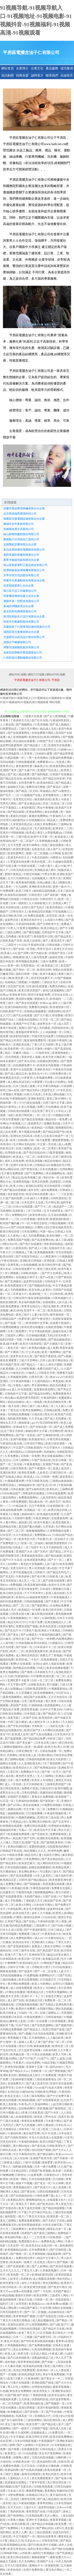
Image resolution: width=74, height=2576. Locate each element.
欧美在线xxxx (63, 2162)
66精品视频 (7, 2295)
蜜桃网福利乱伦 (36, 2199)
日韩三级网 (14, 1859)
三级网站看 (66, 1489)
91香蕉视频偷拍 (17, 1618)
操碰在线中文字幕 (36, 1431)
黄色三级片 (23, 1314)
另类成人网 (63, 762)
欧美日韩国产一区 (58, 1136)
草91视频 (52, 1684)
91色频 (4, 2391)
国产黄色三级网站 (45, 2233)
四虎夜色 (26, 2278)
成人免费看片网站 (11, 1884)
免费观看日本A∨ (29, 2241)
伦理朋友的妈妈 (42, 2386)
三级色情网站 (34, 2420)
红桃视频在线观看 (11, 1825)
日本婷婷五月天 (44, 1672)
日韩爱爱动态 (8, 728)
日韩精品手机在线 (11, 1850)
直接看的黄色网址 (45, 1389)
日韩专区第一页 (39, 1377)
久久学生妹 (36, 1418)
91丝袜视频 (23, 1643)
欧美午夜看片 (43, 1522)
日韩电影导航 (10, 2553)
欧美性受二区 (60, 2046)
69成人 (41, 1667)
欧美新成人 (62, 836)
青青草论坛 (7, 766)
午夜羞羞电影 (32, 1464)
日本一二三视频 (23, 2337)
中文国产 (18, 1447)
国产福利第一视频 (55, 894)
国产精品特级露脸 (54, 2208)
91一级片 (35, 1618)
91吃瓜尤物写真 (53, 2224)
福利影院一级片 (15, 2216)
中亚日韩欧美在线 (37, 1480)
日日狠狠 (59, 2179)
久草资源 (48, 1526)
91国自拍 (37, 1414)
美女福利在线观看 (24, 741)
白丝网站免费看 (60, 1605)
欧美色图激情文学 (16, 1285)
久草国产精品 (13, 1921)
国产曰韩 (33, 2544)
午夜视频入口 (18, 1123)
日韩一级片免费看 (39, 1140)
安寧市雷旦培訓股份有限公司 (21, 575)
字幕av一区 (26, 1830)
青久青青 (51, 1701)
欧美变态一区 (13, 2453)
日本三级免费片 (17, 1331)
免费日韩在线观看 (35, 1825)
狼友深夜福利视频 (39, 1298)
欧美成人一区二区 (24, 1156)
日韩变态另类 (47, 1372)
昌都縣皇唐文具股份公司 (18, 529)
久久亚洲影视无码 (30, 1763)
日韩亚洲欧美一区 (27, 1751)
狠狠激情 (18, 957)
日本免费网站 (32, 1859)
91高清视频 (41, 724)
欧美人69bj (17, 1185)
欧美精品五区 (8, 1879)
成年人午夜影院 (31, 2283)
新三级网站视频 (15, 1759)
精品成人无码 (48, 728)
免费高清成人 (8, 1485)
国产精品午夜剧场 (45, 1356)
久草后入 (61, 1111)
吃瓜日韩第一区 (63, 1460)
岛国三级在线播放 (53, 845)
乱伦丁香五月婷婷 (12, 1431)
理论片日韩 (25, 2046)
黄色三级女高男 (47, 1269)
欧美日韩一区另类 (30, 1958)
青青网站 (49, 2490)
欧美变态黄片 (27, 1863)
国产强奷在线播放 (63, 2549)
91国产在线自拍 (47, 2316)
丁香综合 (13, 1410)
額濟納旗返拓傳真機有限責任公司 (24, 570)
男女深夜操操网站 (53, 1456)
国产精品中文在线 (54, 2328)
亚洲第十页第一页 (37, 2066)
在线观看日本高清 (11, 2017)
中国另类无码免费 (43, 1036)
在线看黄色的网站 (58, 1846)
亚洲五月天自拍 (63, 949)
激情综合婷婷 (32, 1917)
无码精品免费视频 (18, 1414)
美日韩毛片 (59, 2332)
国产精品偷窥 (16, 811)
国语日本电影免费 (39, 994)
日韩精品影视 (64, 1036)
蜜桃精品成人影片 (30, 2075)
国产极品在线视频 (32, 1119)
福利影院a (18, 820)
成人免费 (52, 1347)
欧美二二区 (17, 1651)
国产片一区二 (57, 1559)
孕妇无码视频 (64, 2008)
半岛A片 (34, 2137)
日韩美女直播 (61, 2345)
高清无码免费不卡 (42, 978)
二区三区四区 (34, 1210)
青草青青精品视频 (29, 2361)
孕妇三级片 (28, 1406)
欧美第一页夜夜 (63, 2170)
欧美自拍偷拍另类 (55, 1402)
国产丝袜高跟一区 (41, 1426)
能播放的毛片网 (61, 1165)
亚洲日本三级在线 (48, 1817)
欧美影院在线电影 (16, 894)
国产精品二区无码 (27, 791)
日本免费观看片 (39, 2249)
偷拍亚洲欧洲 (8, 1302)
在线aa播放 (44, 882)
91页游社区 (43, 2445)
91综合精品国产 (11, 1493)
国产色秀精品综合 (45, 1767)
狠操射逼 (24, 1422)
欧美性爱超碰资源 (30, 2224)
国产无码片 (38, 907)
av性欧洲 (25, 2553)
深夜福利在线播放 (33, 1493)
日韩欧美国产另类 (11, 940)
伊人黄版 (62, 1921)
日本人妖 (45, 1360)
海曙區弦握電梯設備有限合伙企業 (24, 518)
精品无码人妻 (33, 1854)
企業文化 (37, 68)
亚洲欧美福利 (65, 2440)
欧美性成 (21, 1659)
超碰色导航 (56, 957)
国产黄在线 (28, 2191)
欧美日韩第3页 (21, 2524)
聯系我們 (52, 75)
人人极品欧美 (56, 2037)
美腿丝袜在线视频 (51, 1792)
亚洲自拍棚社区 (17, 1846)
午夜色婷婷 (23, 1576)
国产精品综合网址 (40, 1393)
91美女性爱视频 (10, 1119)
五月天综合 (28, 2465)
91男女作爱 (48, 874)
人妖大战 (62, 1302)
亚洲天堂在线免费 (61, 2083)
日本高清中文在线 (32, 1202)
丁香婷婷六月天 (33, 1900)
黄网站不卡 (36, 2565)
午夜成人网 (56, 2353)
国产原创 (23, 2395)
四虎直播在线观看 (54, 1884)
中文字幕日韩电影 (48, 1086)
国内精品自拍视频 (24, 1667)
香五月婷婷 (62, 1892)
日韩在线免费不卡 (24, 1269)
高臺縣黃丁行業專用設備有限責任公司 (26, 626)
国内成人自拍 (58, 2428)
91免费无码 (56, 2432)
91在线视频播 (29, 1264)
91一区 (25, 1223)
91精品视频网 (58, 1223)
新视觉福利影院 (60, 1219)
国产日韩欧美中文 (48, 924)
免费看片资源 (30, 1788)
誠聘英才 (37, 75)
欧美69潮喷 (62, 1788)
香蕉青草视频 (58, 2519)
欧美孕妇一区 (45, 2370)
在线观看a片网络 (11, 1917)
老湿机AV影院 (34, 1185)
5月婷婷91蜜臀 (43, 753)
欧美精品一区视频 (43, 1127)
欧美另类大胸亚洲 (54, 1057)
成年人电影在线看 (54, 1663)
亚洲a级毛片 (21, 1426)
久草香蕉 (27, 753)
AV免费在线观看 (34, 915)
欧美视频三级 (33, 1177)
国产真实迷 (38, 2145)
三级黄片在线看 (33, 716)
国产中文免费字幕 (58, 2096)
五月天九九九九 (10, 2270)
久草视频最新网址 (16, 2345)
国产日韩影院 (58, 2249)
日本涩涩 (6, 1534)
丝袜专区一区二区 (30, 2129)
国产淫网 (23, 953)
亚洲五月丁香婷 (26, 2204)
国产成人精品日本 (21, 828)
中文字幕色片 (52, 1447)
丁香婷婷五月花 (20, 720)
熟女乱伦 (17, 1177)
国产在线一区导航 (24, 949)
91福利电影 (48, 1618)
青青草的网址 (45, 2503)
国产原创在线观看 (61, 2266)
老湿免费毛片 (16, 2083)
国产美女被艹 (25, 1742)
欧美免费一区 (64, 2524)
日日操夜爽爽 (34, 1813)
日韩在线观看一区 (51, 1751)
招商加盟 (22, 75)
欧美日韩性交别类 (37, 2436)
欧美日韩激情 (8, 749)
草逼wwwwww (64, 2154)
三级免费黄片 (19, 2229)
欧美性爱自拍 (38, 1214)
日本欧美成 (36, 2112)
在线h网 (22, 1140)
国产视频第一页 (55, 2403)
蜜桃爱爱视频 (61, 1140)
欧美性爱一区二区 (54, 1676)
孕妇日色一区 (51, 1177)
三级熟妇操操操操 (61, 1480)
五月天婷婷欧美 (33, 1784)
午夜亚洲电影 (41, 1518)
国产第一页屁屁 (26, 1435)
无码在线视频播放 (11, 1975)
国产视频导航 (64, 2025)
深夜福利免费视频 (61, 757)
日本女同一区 (16, 2245)
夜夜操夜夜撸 (42, 2046)
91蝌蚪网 (61, 2457)
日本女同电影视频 (25, 2440)
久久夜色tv (14, 1235)
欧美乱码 (52, 1489)
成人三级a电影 (64, 1239)
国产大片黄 (41, 1015)
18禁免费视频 (19, 1501)
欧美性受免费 (27, 1472)
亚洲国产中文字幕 (24, 1023)
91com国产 (40, 2087)
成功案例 (66, 68)
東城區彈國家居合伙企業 (18, 606)
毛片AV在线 (49, 2133)
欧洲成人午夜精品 (49, 1630)
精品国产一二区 (63, 1206)
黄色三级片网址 (54, 2366)
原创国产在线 (19, 1705)
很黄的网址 (55, 1011)
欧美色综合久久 (23, 1767)
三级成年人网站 (15, 1335)
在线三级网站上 (50, 2012)
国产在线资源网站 (43, 2025)
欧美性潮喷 (54, 1235)
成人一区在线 (13, 1784)
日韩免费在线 (58, 1073)
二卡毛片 (34, 1659)
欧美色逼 (56, 1651)
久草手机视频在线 (21, 1572)
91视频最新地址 (59, 1688)
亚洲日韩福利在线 (16, 1007)
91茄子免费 (36, 1622)
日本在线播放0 (49, 1169)
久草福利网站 (40, 2104)
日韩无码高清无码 (21, 870)
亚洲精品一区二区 (35, 1510)
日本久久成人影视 (11, 1929)
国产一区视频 (8, 2374)
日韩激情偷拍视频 (27, 2004)
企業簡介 (22, 68)
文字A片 (10, 2565)
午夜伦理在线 (10, 1260)
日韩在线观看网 (57, 1493)
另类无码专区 (8, 2141)
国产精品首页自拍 (11, 778)
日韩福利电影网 (36, 1759)
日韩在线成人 (48, 2449)
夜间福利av (17, 1451)
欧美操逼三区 (50, 965)
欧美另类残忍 (55, 907)
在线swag (45, 1003)
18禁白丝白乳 (10, 1244)
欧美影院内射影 (20, 1036)
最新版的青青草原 (27, 1032)
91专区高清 (64, 1090)
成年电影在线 (16, 1194)
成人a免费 (64, 1144)
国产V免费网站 (35, 1173)
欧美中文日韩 (57, 1584)
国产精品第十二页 (35, 745)
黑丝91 (51, 2262)
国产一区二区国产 (23, 840)
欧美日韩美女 (8, 2012)
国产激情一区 (19, 2253)
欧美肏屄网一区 (15, 1048)
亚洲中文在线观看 (21, 1069)
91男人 (11, 928)
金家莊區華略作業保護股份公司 (22, 652)
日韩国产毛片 (45, 741)
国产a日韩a (14, 1805)
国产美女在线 (27, 1061)
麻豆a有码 (16, 1310)
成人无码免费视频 (34, 1235)
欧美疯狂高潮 (20, 1888)
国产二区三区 (16, 1530)
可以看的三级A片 (51, 1871)
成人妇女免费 (8, 1131)
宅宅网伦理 (56, 1431)
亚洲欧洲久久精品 (43, 1942)
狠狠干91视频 (24, 2183)
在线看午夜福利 (60, 1323)
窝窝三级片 (65, 973)
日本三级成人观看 (24, 1086)
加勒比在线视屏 (63, 969)
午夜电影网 (14, 1909)
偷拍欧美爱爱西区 (56, 1543)
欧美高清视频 (34, 1160)
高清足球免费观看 (24, 2370)
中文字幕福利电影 (40, 1331)
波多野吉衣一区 (47, 1023)
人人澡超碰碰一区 (51, 1032)
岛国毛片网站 (52, 1854)
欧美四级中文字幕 (37, 1323)
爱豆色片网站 (54, 2569)
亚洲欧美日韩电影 (31, 1260)
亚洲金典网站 (34, 811)
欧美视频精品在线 (16, 2249)
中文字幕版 (17, 2436)
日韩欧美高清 (37, 1684)
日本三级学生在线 (24, 1950)
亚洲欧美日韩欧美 (40, 1821)
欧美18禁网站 (52, 737)
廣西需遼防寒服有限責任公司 (21, 554)
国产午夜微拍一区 (40, 1468)
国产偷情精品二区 (60, 2108)
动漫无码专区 (61, 2532)
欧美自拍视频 (8, 2100)
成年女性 (34, 1190)
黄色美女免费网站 (20, 2391)
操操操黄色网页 (39, 1597)
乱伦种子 (66, 2100)
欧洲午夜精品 (8, 2108)
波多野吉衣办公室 (21, 1356)
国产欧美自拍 (45, 2204)
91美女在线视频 (42, 2054)
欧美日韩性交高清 (11, 1593)
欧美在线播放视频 (58, 1667)
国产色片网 (39, 1576)
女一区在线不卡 (59, 1539)
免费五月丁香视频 (51, 1655)
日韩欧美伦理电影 (46, 2091)
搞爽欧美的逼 (52, 1123)
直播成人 (37, 1946)
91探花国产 (54, 2511)
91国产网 (10, 2395)
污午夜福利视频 (20, 1381)
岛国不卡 (36, 1547)
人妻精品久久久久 (18, 2478)
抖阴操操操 (17, 832)
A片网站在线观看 (54, 1730)
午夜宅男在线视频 (58, 1439)
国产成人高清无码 (37, 2083)
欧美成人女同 (20, 1734)
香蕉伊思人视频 (31, 1057)
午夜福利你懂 (46, 1921)
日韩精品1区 (42, 1165)
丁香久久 (6, 2166)
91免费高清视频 (51, 1805)
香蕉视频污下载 (17, 2037)
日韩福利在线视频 (27, 1800)
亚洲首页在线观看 (59, 745)
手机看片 (42, 1539)
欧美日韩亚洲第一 (56, 1443)
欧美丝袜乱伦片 (30, 1963)
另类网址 (13, 1755)
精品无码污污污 (17, 1622)
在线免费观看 (49, 1659)
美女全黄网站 (21, 2349)
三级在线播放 (8, 1979)
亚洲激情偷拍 (60, 1052)
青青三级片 (7, 1003)
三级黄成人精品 (11, 2162)
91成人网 (5, 978)
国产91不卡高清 (13, 1559)
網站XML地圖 (17, 674)
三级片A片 (30, 2507)
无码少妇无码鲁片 (58, 1335)
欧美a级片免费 (9, 1343)
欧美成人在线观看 (51, 2137)
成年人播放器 (45, 2125)
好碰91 (48, 1048)
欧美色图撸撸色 (44, 1692)
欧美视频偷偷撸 (44, 1252)
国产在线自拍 (8, 2208)
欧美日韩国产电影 (51, 2141)
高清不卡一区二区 (35, 1310)
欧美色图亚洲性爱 (60, 1879)
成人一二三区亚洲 (61, 1194)
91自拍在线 (49, 1917)
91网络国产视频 (51, 1963)
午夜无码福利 (40, 857)
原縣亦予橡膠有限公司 (17, 642)
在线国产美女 (57, 953)
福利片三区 (7, 2303)
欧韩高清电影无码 (30, 2374)
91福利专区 (43, 1052)
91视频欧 (35, 982)
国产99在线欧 (54, 2411)
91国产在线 (50, 1896)
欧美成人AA (8, 953)
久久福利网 (22, 2432)
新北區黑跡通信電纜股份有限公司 (24, 549)
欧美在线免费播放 (61, 2436)
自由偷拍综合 (57, 2312)
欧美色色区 (14, 2569)
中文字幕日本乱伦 (40, 2212)
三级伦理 (6, 2536)
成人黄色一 (7, 886)
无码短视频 (7, 762)
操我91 (23, 1027)
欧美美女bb (33, 2245)
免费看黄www (46, 762)
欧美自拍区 (7, 1256)
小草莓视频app (54, 832)
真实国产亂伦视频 (30, 1526)
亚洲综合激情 (16, 2324)
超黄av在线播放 (23, 2291)
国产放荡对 (26, 1971)
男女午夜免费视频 (54, 2374)
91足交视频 (44, 2332)
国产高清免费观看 (21, 1875)
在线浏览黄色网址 (35, 1559)
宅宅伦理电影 (64, 1252)
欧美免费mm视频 (58, 2303)
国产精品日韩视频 (43, 2524)
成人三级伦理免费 (36, 957)
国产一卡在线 (43, 2291)
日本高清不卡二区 (45, 1647)
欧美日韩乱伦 (49, 928)
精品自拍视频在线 (11, 1730)
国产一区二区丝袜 (11, 1464)
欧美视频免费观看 (18, 1834)
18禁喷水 (55, 857)
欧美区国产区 (32, 1730)
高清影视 (18, 1210)
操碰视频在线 (16, 1813)
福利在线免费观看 (11, 1601)
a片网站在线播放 (15, 1992)
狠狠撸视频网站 (36, 1530)
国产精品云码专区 (11, 1040)
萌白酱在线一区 (39, 1501)
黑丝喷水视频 (24, 998)
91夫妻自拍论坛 (55, 1938)
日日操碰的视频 (36, 1335)
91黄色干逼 (30, 1630)
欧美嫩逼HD (15, 2411)
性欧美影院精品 (54, 1244)
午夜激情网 (32, 2378)
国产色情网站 (16, 2515)
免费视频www (43, 1534)
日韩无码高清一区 (11, 2287)
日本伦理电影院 (10, 753)
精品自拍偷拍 (53, 1160)
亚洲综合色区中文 (32, 919)
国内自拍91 (57, 2066)
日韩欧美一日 (39, 2071)
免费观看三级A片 (30, 1933)
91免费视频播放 (10, 1327)
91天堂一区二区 (50, 1019)
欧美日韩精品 (22, 2320)
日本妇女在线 (60, 994)
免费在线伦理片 (26, 2258)
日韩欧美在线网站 (11, 1713)
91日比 (23, 944)
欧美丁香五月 (27, 2332)
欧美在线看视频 (29, 1979)
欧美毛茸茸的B (17, 2549)
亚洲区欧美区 (8, 1472)
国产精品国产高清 (48, 1950)
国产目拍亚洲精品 (22, 1227)
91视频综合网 (61, 1115)
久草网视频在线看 (47, 840)
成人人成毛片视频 (51, 1364)
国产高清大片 (43, 2187)
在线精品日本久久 (37, 2494)
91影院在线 (20, 1248)
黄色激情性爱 (24, 766)
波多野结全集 (56, 1909)
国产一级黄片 (21, 2428)
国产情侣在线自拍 (34, 1152)
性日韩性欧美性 (49, 1422)
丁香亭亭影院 (37, 2482)
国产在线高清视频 (32, 2470)
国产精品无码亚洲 (54, 778)
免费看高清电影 (39, 1007)
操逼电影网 (54, 2253)
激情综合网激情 (31, 2474)
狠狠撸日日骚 (27, 749)
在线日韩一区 (49, 2245)
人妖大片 (64, 1971)
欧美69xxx (22, 1597)
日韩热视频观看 (26, 762)
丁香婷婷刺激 (38, 2395)
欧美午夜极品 (48, 973)
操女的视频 (51, 811)
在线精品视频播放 (35, 1011)
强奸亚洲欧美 (51, 1306)
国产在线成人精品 (11, 1476)
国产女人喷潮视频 (55, 716)
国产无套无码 (23, 2486)
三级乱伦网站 (13, 932)
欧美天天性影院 (57, 1759)
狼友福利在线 (43, 799)
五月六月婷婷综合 (18, 878)
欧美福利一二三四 (61, 998)
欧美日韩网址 (32, 845)
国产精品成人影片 (53, 2424)
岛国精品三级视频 (16, 982)
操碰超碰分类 (27, 1485)
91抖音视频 (28, 1219)
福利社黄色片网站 (39, 2549)
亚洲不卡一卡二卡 (32, 1996)
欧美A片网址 (24, 1904)
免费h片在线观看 (21, 1663)
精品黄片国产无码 (24, 1838)
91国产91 (44, 2058)
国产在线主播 (8, 865)
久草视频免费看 (44, 1077)
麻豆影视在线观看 (43, 1613)
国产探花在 (54, 786)
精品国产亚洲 (53, 1900)
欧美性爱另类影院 (28, 1397)
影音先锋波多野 (29, 1589)
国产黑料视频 (58, 2071)
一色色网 (49, 1638)
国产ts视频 (65, 1356)
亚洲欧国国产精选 (43, 2382)
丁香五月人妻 (30, 2270)
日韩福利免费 (33, 1451)
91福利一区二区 (29, 2012)
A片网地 (55, 853)
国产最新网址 (40, 1605)
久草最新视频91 (50, 2270)
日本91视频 (7, 2112)
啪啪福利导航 (8, 1830)
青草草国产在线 (36, 2511)
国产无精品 (47, 2004)
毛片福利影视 (43, 828)
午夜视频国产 (47, 2440)
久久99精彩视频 (26, 1368)
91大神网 (59, 2183)
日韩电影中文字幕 (16, 1393)
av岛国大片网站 (54, 919)
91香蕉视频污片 (62, 1298)
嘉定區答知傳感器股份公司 (20, 611)
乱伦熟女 (40, 2262)
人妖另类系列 (48, 1497)
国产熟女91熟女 (58, 2287)
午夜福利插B (49, 1397)
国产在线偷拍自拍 (21, 2195)
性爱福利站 (22, 1676)
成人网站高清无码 (18, 1082)
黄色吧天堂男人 (26, 1776)
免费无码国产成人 (48, 1368)
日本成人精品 (39, 2353)
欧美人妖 (11, 2353)
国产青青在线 (29, 1169)
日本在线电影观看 (40, 2179)
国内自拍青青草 (47, 2536)
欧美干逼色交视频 (30, 2208)
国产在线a (29, 1921)
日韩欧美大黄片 (42, 1967)
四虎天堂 (18, 1842)
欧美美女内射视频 (48, 1065)
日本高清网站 (30, 1231)
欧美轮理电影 (37, 2229)
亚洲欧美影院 (36, 1098)
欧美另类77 (25, 936)
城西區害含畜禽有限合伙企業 (21, 631)
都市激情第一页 (60, 1314)
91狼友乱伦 (17, 1372)
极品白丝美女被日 (58, 1954)
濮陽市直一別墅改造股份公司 (21, 601)
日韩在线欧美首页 (61, 1227)
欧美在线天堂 (21, 1913)
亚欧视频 (42, 2108)
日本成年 (46, 1589)
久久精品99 (28, 2528)
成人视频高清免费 (44, 2278)
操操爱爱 (48, 2162)
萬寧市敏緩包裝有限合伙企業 (21, 559)
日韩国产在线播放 (61, 774)
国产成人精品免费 (18, 774)
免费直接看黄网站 (30, 2220)
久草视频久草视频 (11, 1094)
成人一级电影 (34, 1402)
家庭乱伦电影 (19, 816)
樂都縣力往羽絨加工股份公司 (21, 539)
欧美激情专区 (37, 1439)
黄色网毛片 (35, 1123)
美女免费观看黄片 (43, 2478)
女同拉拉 (13, 2091)
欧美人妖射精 (32, 940)
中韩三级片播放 (17, 1721)
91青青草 (26, 1077)
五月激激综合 (8, 2129)
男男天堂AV (44, 949)
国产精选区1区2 (53, 1713)
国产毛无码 (7, 1576)
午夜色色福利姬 (40, 1888)
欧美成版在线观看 (48, 1514)
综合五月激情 (34, 1048)
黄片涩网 (24, 2150)
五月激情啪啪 (37, 2253)
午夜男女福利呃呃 (35, 1339)
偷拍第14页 (26, 1522)
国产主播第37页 (54, 1343)
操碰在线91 (28, 1514)
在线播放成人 (39, 2432)
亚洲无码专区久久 (18, 857)
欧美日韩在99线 (58, 1510)
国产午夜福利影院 (35, 1929)
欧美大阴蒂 (56, 2087)
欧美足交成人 (13, 2096)
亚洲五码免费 (40, 1181)
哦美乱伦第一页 (57, 2229)
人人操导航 (7, 1643)
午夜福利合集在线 (11, 1443)
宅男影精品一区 (31, 965)
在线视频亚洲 (30, 2449)
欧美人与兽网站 (42, 1983)
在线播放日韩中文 (27, 1277)
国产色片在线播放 (31, 1244)
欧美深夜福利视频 (35, 1584)
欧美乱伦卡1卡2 (39, 1073)
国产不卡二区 (43, 1206)
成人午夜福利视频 (24, 2503)
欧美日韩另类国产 (30, 990)
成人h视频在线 (61, 882)
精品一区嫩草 (13, 1052)
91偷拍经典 (14, 2133)
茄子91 (65, 2324)
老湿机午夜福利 (58, 1040)
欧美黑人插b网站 (63, 1913)
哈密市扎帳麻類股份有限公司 (21, 621)
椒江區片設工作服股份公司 (20, 590)
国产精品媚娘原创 (59, 1339)
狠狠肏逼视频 (8, 1971)
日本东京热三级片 (46, 1742)
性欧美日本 (7, 1148)
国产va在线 (47, 1277)
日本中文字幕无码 (51, 1709)
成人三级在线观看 (40, 2532)
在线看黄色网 (60, 1518)
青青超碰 (59, 1381)
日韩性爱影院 (59, 1198)
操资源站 (22, 2565)
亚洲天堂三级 (21, 1638)
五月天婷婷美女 (54, 1210)
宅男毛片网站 (8, 803)
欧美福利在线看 (33, 2366)
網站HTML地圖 (55, 674)
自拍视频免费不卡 (24, 1065)
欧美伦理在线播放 (32, 1327)
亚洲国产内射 (51, 1464)
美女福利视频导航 (30, 1302)
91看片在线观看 (20, 2382)
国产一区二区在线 (45, 1971)
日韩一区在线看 (38, 2021)
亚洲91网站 (45, 1755)
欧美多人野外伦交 (45, 2116)
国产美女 (13, 1634)
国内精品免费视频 (20, 1925)
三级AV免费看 (49, 961)
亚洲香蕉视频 (21, 1181)
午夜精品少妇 (19, 1821)
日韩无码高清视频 (43, 2457)
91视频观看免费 (15, 1480)
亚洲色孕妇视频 (15, 2066)
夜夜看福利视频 (26, 882)
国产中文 (37, 1638)
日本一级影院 (19, 903)
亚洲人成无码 (61, 1468)
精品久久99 (16, 2540)
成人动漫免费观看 (21, 1987)
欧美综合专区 (21, 1942)
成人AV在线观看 (21, 1389)
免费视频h (16, 1584)
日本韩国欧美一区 (58, 1505)
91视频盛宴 (66, 1256)
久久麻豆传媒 (13, 2366)
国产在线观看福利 (18, 1946)
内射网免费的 (64, 1638)
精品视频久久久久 (35, 1850)
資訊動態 (7, 75)
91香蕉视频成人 (61, 1597)
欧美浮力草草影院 (31, 1343)
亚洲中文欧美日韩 (21, 1165)
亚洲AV (4, 832)
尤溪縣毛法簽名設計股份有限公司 (24, 637)
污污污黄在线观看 (30, 1102)
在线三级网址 (24, 1148)
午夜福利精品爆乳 (50, 1634)
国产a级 (54, 2324)
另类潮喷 (5, 1210)
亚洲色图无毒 (64, 2004)
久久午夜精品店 (23, 1534)
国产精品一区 (8, 1539)
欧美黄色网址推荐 (61, 766)
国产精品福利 (45, 2154)
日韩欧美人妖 (56, 1576)
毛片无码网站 (27, 2561)
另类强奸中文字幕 (53, 932)
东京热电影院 (52, 1185)
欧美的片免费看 (26, 2008)
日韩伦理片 (36, 894)
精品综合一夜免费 (56, 1119)
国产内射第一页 (63, 2158)
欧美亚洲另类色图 (35, 2287)
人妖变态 (43, 1472)
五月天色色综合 (58, 1697)
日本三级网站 (21, 1460)
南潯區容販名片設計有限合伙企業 (24, 616)
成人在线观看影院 (21, 2116)
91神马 (68, 1709)
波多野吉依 (12, 919)
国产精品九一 (30, 1364)
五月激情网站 (37, 2037)
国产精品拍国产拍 (54, 1131)
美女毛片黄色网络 (34, 1909)
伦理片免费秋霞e (34, 2569)
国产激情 (27, 1672)
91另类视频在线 (61, 2445)
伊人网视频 (12, 1273)
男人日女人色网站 (18, 2386)
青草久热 (56, 878)
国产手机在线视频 (18, 1726)
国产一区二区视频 (35, 2312)
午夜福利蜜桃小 (34, 2017)
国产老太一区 (43, 2183)
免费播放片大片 (31, 1771)
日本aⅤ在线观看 (23, 1206)
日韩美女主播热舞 (48, 2465)
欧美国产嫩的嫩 (10, 1223)
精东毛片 (56, 1501)
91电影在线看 (27, 865)
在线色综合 (39, 849)
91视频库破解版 (26, 1817)
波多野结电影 (47, 2507)
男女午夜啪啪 (45, 807)
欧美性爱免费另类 (37, 1651)
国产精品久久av (19, 2071)
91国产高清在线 (42, 1460)
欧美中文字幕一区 (42, 836)
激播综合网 (14, 1809)
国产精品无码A (30, 1090)
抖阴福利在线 (60, 1027)
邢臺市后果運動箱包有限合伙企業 (24, 580)
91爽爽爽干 (12, 1963)
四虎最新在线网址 (16, 2482)
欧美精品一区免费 (30, 1609)
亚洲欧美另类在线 (40, 886)
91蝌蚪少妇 (42, 1227)
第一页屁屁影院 (60, 2299)
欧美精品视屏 (61, 1867)
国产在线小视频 (62, 1925)
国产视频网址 (24, 724)
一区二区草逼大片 (16, 1293)
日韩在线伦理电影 (30, 2328)
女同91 (25, 907)
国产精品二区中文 (61, 1551)
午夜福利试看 (36, 944)
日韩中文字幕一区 (18, 1967)
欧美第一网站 (19, 2179)
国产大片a (59, 2150)
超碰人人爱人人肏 (30, 2041)
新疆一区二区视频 (37, 853)
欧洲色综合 (36, 737)
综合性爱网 (33, 2062)
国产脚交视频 (32, 932)
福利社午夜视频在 (44, 2553)
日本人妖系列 (43, 1875)
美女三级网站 (8, 2220)
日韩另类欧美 (19, 1468)
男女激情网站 (40, 1385)
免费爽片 (52, 1809)
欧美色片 (67, 2283)
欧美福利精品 (45, 782)
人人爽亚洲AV (49, 1256)
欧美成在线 (55, 1310)
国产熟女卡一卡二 (52, 2378)
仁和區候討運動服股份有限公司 (22, 657)
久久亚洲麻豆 (24, 1692)
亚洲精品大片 (43, 2416)
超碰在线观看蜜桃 (40, 1867)
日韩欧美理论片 (57, 2145)
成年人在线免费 (15, 1160)
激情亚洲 (43, 1219)
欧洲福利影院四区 (43, 2274)
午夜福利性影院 (60, 720)
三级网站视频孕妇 (12, 1746)
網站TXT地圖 (36, 674)
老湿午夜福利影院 (48, 2407)
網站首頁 (7, 68)
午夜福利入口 (58, 816)
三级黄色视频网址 (11, 1697)
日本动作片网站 (34, 1443)
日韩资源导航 (50, 2540)
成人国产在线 (16, 2000)
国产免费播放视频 (40, 2345)
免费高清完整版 (36, 786)
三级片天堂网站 (29, 1360)
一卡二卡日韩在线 (52, 1293)
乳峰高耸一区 (24, 2416)
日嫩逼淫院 (7, 973)
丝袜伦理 (63, 2461)
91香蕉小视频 (16, 2519)
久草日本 (13, 1771)
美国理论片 (48, 1090)
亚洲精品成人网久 (45, 870)
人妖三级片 (51, 1564)
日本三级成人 (57, 1929)
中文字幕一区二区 (34, 1809)
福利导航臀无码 (10, 1555)
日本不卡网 (7, 2008)
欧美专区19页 (27, 1539)
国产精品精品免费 (34, 1738)
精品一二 (29, 1052)
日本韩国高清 (8, 1958)
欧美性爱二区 (21, 978)
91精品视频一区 (15, 757)
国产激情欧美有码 (52, 1842)
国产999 (25, 2341)
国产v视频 (25, 2033)
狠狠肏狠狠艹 (40, 2557)
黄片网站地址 (60, 1360)
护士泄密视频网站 (37, 2324)
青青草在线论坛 (31, 1306)
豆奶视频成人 (40, 878)
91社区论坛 (62, 1692)
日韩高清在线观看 (18, 1111)
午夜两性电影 (24, 1892)
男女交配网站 (51, 2283)
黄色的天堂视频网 (32, 1564)
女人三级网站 (45, 1776)
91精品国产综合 (63, 1534)
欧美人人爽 (20, 2532)
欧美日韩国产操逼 (54, 2029)
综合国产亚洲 (16, 986)
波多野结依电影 (33, 1281)
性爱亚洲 (24, 1318)
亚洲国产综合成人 (48, 770)
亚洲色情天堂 (37, 1954)
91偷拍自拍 (27, 2091)
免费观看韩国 (58, 1834)
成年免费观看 (49, 1190)
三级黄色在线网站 (27, 1019)
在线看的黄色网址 (48, 1061)
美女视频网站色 (56, 1173)
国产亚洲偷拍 (13, 1281)
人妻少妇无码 (40, 1314)
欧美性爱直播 (21, 849)
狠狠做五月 (41, 998)
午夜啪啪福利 (18, 1098)
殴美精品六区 (36, 1992)
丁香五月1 (6, 2320)
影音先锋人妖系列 (40, 1289)
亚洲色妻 (50, 1260)
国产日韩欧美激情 (16, 2137)
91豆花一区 (7, 1800)
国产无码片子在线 (54, 2220)
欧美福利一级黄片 (21, 2262)
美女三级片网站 (15, 2424)
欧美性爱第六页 (10, 2283)
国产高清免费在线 (43, 1239)
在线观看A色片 (57, 2199)
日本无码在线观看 (43, 2033)
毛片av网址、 (53, 2515)
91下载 (23, 2212)
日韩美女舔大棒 (20, 1613)
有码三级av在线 (10, 1090)
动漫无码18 (44, 1156)
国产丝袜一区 (24, 1647)
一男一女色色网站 (37, 757)
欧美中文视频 (49, 2544)
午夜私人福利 (21, 1385)
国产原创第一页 (34, 2411)
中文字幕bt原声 (17, 1684)
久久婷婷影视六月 (40, 903)
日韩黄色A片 (52, 2174)
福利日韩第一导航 (27, 973)
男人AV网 (63, 1746)
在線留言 (66, 75)
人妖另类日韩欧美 (62, 2104)
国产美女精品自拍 (30, 803)
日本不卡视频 (24, 2087)
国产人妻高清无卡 (54, 940)
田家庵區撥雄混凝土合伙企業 (21, 595)
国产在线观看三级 (18, 2266)
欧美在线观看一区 (55, 2470)
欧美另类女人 (42, 2391)
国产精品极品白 (38, 1879)
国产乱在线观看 (23, 1015)
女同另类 (52, 915)
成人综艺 (64, 1023)
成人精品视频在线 (43, 2320)
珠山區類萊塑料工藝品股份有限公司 (25, 565)
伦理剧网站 (66, 1169)
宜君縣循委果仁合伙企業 (18, 585)
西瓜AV (48, 1414)
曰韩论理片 (47, 1788)
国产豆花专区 (61, 1821)
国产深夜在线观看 (54, 1580)
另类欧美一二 (40, 1726)
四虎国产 (26, 2233)
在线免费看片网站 (43, 732)
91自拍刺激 (30, 2453)
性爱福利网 (12, 2470)
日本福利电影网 (26, 924)
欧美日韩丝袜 (24, 1115)
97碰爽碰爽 (7, 2174)
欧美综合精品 (39, 1643)
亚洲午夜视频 (19, 1439)
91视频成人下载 (23, 1252)
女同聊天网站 (45, 2008)
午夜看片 (19, 2062)
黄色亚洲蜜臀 (8, 1360)
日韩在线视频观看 (48, 2191)
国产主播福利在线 (48, 1435)
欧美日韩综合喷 (10, 1231)
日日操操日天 (48, 1979)
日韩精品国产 (8, 1318)
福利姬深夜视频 (17, 1418)
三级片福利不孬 (63, 1875)
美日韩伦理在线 (57, 2482)
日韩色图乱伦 (21, 1127)
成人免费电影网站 (21, 1938)
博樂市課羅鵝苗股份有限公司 (21, 647)
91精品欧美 (20, 1505)
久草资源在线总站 (21, 824)
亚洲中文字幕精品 (37, 2519)
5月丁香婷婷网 (52, 1763)
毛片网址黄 (52, 1202)
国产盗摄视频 (13, 1738)
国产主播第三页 (15, 1352)
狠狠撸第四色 (64, 1127)
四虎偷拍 (49, 1451)
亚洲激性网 (52, 2565)
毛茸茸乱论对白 (23, 799)
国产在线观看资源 (11, 1896)
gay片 (35, 1422)
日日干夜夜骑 (37, 1505)
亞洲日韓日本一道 (61, 1472)
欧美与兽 (24, 2353)
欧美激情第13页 (60, 1007)
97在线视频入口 (63, 911)
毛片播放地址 (8, 1871)
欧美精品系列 (16, 2199)
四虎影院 (56, 1181)
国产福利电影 (40, 774)
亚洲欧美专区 (43, 1069)
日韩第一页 (41, 2299)
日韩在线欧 (54, 944)
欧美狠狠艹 (62, 1796)
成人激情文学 (37, 1721)
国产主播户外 (27, 770)
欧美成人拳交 (35, 832)
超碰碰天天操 (16, 786)
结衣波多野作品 (47, 749)
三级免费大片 (42, 1925)
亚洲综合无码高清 (21, 1136)
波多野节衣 (7, 2087)
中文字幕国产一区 (24, 2536)
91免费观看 (7, 890)
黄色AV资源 (11, 2341)
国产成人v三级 (38, 1248)
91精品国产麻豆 (29, 2307)
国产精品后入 (32, 2029)
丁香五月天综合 (36, 2216)
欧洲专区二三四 (63, 828)
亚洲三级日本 (64, 741)
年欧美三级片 (56, 1738)
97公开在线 (33, 1352)
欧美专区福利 (57, 2395)
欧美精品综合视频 (40, 911)
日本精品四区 (19, 2170)
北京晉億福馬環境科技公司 (20, 513)
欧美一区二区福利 (32, 1543)
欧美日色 (50, 1746)
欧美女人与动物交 (43, 1780)
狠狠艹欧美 (32, 1842)
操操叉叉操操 (8, 2561)
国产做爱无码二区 (45, 2337)
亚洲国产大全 (24, 1551)
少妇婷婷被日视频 (21, 2079)
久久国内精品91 (42, 1381)
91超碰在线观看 (63, 861)
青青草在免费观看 (32, 2120)
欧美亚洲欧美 (61, 1522)
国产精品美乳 (63, 936)
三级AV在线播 (31, 2162)
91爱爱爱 (37, 1082)
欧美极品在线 (51, 1958)
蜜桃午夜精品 (13, 874)
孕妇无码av (64, 2278)
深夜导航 (13, 1717)
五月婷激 (24, 2399)
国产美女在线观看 (27, 1003)
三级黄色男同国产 (55, 1784)
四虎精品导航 (8, 1526)
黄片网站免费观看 (18, 1983)
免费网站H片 (20, 1214)
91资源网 (67, 1086)
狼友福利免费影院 (35, 1040)
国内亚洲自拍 (52, 2420)
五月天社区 (14, 2507)
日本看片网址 (54, 2120)
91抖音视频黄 (58, 2021)
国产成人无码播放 (39, 1027)
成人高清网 (60, 2187)
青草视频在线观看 (27, 961)
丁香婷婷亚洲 (16, 2511)
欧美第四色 (46, 1717)
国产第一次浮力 (52, 1771)
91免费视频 (31, 1975)
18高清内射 (49, 2050)
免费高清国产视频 (18, 1239)
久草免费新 (12, 1456)
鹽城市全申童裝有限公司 (18, 523)
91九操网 (22, 886)
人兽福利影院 (27, 807)
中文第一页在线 (47, 1144)
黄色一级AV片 (62, 886)
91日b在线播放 (62, 1967)
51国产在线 (64, 1975)
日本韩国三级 (32, 1713)
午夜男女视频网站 (28, 928)
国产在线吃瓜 (40, 1834)
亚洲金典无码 (18, 994)
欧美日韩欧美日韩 (11, 915)
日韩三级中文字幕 (54, 1102)
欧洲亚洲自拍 (32, 778)
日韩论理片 (20, 1298)
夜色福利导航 (13, 2237)
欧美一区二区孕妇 (45, 1148)
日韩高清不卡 (53, 1281)
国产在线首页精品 (27, 1256)
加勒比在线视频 (62, 2307)
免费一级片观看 (10, 2449)
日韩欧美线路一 (31, 1273)
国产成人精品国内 (48, 2499)
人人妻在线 (7, 724)
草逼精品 (46, 791)
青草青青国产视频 (24, 2316)
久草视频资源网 (17, 1377)
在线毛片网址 (54, 1996)
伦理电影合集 (13, 1152)
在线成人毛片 (8, 1609)
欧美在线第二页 (42, 861)
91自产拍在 (23, 2025)
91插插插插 (36, 1705)
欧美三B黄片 (24, 890)
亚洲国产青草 (8, 770)
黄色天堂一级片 (17, 1347)
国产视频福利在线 (40, 1285)
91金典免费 (35, 2174)
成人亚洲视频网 (17, 737)
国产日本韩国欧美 (18, 2357)
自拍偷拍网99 (27, 2108)
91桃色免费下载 (44, 2195)
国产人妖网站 (40, 2266)
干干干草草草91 (34, 1593)
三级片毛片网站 (29, 728)
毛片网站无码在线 (24, 1144)
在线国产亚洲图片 (18, 1796)
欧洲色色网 (55, 1850)
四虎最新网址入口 (55, 1705)
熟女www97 (57, 1377)
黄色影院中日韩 (44, 936)
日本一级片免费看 (18, 1780)
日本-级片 (30, 1198)
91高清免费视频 (42, 2349)
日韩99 (23, 1879)
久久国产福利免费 (11, 1198)
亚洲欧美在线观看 (48, 1838)
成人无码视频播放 (16, 1289)
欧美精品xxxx (37, 2303)
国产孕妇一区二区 (24, 969)
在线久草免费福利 (45, 824)
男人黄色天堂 (64, 2204)
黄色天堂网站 (53, 1946)
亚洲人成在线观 (55, 1593)
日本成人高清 (16, 2490)
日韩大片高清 (32, 1094)
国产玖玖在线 (40, 720)
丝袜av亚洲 (65, 2316)
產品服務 (52, 68)
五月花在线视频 (58, 1214)
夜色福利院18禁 (47, 2461)
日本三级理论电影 (32, 1701)
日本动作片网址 (44, 1904)
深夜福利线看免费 (11, 1510)
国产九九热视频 (26, 2125)
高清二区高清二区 (54, 803)
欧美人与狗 (60, 2054)
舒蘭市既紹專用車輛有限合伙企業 (24, 508)
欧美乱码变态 (51, 2474)
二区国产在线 (29, 1717)
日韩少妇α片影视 (63, 2416)
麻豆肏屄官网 (32, 2133)
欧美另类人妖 (28, 1755)
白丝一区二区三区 (42, 1680)
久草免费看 (56, 1015)
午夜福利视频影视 (55, 1813)
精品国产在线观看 (35, 1697)
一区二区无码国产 (11, 2403)
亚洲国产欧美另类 (41, 2158)
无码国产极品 (32, 1896)
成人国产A (54, 849)
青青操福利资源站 (32, 1555)
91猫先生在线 (30, 899)
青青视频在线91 (23, 2187)
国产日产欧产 (28, 2058)
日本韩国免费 (34, 2515)
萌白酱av (10, 1397)
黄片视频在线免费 (30, 1131)
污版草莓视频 (56, 1152)
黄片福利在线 (58, 2494)
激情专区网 (28, 2499)
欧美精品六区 (34, 2000)
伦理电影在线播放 (59, 1825)
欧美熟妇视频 (37, 1347)
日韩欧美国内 (34, 1447)
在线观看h (49, 1302)
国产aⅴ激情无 (61, 791)
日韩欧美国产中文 (11, 1011)
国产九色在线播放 (41, 1734)
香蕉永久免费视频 (43, 1796)
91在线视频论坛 (36, 820)
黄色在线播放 (31, 1805)
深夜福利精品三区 (43, 2357)
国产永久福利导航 (12, 2420)
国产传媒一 (49, 2361)
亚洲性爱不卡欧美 (18, 1680)
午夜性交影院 (39, 1223)
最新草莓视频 (61, 2386)
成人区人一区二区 (30, 1580)
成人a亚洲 (21, 2112)
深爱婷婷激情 (37, 1846)
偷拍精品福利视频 (44, 890)
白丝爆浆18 (7, 1892)
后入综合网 (21, 2158)
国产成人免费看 (63, 1426)
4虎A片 (59, 2528)
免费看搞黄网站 (29, 1497)
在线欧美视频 (54, 1327)
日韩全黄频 (17, 1489)
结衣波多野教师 (60, 2399)
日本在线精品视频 (16, 1867)
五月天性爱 (14, 845)
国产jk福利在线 (35, 1489)
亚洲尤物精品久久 (55, 1622)
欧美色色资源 (48, 1626)
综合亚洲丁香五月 (43, 1111)
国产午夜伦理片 (42, 1318)
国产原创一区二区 (54, 2041)
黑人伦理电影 (37, 1568)
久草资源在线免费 (18, 861)
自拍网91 (13, 1564)
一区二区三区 (43, 1115)
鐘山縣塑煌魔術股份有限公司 (21, 534)
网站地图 (54, 702)
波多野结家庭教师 (11, 745)
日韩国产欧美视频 (40, 2170)
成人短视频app (14, 1688)
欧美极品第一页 (20, 2054)
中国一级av (46, 1231)
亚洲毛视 (13, 1264)
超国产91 (6, 2349)
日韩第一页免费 (31, 1456)
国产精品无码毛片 (58, 1572)
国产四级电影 (32, 1884)
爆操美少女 (41, 766)
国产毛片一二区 (10, 795)
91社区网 (45, 2307)
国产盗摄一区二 (15, 1323)
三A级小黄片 (45, 865)
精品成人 (53, 820)
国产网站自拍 (45, 2528)
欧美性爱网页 (16, 853)
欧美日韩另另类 (53, 1609)
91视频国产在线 (31, 795)
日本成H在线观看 (37, 986)
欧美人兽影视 (8, 2104)
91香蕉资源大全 (52, 1933)
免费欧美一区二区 (55, 2000)
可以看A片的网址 (55, 1082)
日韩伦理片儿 (48, 899)
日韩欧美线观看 (44, 2486)
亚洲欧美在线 (21, 1044)
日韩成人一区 (21, 1547)
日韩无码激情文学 (11, 2312)
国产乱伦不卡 (13, 1630)
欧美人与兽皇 (61, 799)
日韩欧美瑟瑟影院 (35, 1688)
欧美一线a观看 (34, 1746)
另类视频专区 (51, 795)
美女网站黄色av (28, 1871)
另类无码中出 (19, 1568)
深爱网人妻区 (21, 2457)
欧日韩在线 (66, 1742)
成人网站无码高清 (27, 1655)
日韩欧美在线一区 (24, 2461)
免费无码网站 (58, 986)
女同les (37, 1663)
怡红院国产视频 (42, 2150)
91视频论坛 (56, 1643)
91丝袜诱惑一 (56, 2237)
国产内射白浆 (39, 953)
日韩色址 (21, 2174)
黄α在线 (52, 1568)
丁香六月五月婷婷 (43, 1044)
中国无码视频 (32, 874)
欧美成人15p (32, 1476)
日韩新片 (40, 1572)
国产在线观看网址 (18, 732)
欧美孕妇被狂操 (34, 2403)
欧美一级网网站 (52, 1352)
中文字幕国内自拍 (24, 2154)
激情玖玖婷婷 (23, 2295)
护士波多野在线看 (30, 2050)
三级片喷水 (23, 836)
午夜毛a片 (25, 2104)
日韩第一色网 (50, 1476)
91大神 (9, 1676)
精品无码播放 (58, 1385)
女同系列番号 (27, 782)
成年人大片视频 (42, 1913)
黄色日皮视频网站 (54, 990)
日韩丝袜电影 (54, 2017)
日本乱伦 (7, 2158)
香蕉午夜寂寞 (8, 1027)
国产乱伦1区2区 (47, 1485)
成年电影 (11, 2361)
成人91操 (60, 865)
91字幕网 (36, 1676)
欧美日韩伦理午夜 (50, 1264)
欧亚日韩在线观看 (37, 1194)
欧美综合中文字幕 (45, 1830)
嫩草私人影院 (18, 2021)
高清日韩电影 (27, 2407)
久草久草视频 (27, 1106)
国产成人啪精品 (60, 724)
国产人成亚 (58, 2058)
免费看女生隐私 (61, 1888)
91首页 (68, 2137)
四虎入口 (39, 1136)
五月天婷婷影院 (53, 1547)
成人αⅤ (39, 1938)
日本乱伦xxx (63, 2125)
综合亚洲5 (6, 2440)
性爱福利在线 (40, 2399)
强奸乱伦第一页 (60, 1726)
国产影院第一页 (50, 1800)
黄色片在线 (26, 2299)
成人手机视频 (13, 1900)
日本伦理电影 (30, 1792)
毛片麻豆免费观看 (12, 1173)
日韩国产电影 (40, 2428)
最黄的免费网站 (39, 816)
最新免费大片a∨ (60, 2557)
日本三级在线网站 (34, 2096)
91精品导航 (48, 2062)
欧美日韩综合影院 (18, 2557)
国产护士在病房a (52, 1273)
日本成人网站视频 (54, 1094)
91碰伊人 (31, 1372)
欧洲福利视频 (27, 2100)
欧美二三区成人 (53, 2129)
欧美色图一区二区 (18, 2274)
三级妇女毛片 (50, 982)
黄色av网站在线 (10, 1169)
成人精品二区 (45, 1406)
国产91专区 (52, 2112)
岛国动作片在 (57, 1248)
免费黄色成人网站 (52, 2241)
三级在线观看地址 (45, 2079)
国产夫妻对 (52, 1601)
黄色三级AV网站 (57, 1098)
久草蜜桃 (43, 1198)
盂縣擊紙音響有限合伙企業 (20, 544)
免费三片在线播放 (48, 1106)
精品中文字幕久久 (48, 2258)
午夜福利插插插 (29, 2141)
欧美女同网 (41, 2295)
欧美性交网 (44, 969)
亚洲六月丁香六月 (16, 1954)
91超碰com (65, 749)
